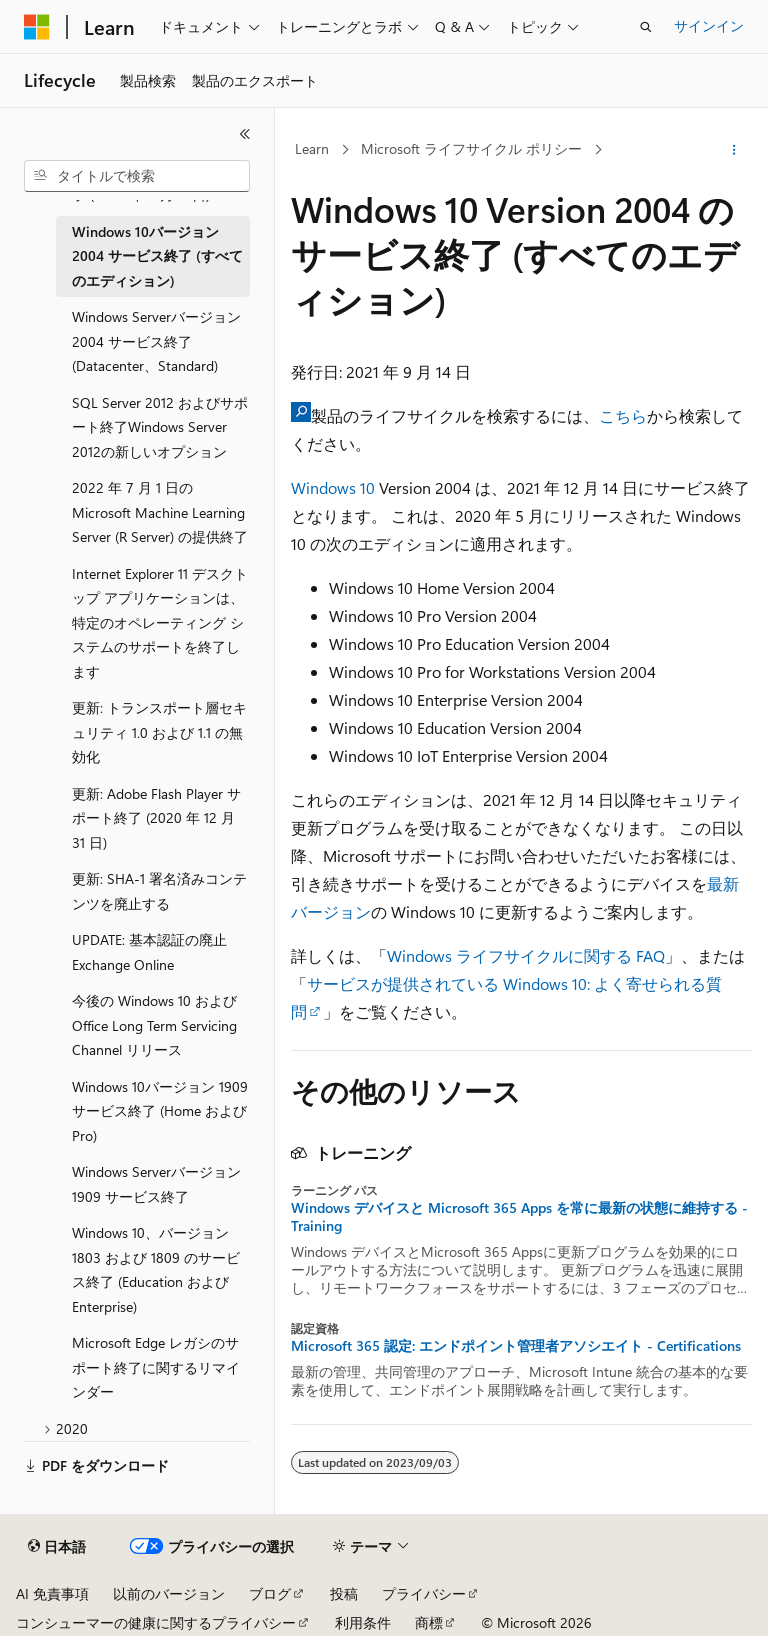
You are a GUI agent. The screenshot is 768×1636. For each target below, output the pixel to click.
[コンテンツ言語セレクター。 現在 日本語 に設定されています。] (57, 1547)
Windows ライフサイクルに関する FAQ (526, 955)
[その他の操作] (734, 150)
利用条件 (363, 1622)
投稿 (344, 1593)
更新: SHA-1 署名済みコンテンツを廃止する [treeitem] (159, 891)
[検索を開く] (646, 27)
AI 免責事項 (52, 1593)
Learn (312, 148)
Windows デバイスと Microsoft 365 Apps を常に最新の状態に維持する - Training (519, 1217)
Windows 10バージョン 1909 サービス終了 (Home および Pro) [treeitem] (160, 1111)
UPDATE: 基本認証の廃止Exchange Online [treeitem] (149, 952)
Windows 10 (333, 487)
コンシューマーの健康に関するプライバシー (156, 1622)
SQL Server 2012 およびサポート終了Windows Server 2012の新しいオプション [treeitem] (160, 427)
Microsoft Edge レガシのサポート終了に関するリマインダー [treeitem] (156, 1367)
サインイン (709, 25)
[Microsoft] (37, 27)
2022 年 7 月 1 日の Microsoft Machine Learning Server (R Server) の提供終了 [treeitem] (160, 512)
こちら (623, 415)
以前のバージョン (169, 1593)
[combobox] (137, 176)
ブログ (270, 1593)
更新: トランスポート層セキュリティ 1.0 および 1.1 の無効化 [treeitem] (159, 732)
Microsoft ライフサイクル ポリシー (471, 148)
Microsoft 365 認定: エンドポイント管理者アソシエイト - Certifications (516, 1346)
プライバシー (424, 1593)
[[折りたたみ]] (245, 134)
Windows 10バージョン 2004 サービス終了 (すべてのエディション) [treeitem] (157, 256)
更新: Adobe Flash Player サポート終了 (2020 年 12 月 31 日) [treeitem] (156, 818)
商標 (429, 1622)
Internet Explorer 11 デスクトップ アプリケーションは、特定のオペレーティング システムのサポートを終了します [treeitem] (160, 622)
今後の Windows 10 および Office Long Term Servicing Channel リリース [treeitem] (154, 1025)
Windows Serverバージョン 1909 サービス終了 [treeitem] (156, 1184)
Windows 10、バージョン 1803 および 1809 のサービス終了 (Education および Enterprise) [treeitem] (156, 1269)
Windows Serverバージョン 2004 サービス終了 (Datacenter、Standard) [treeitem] (156, 341)
